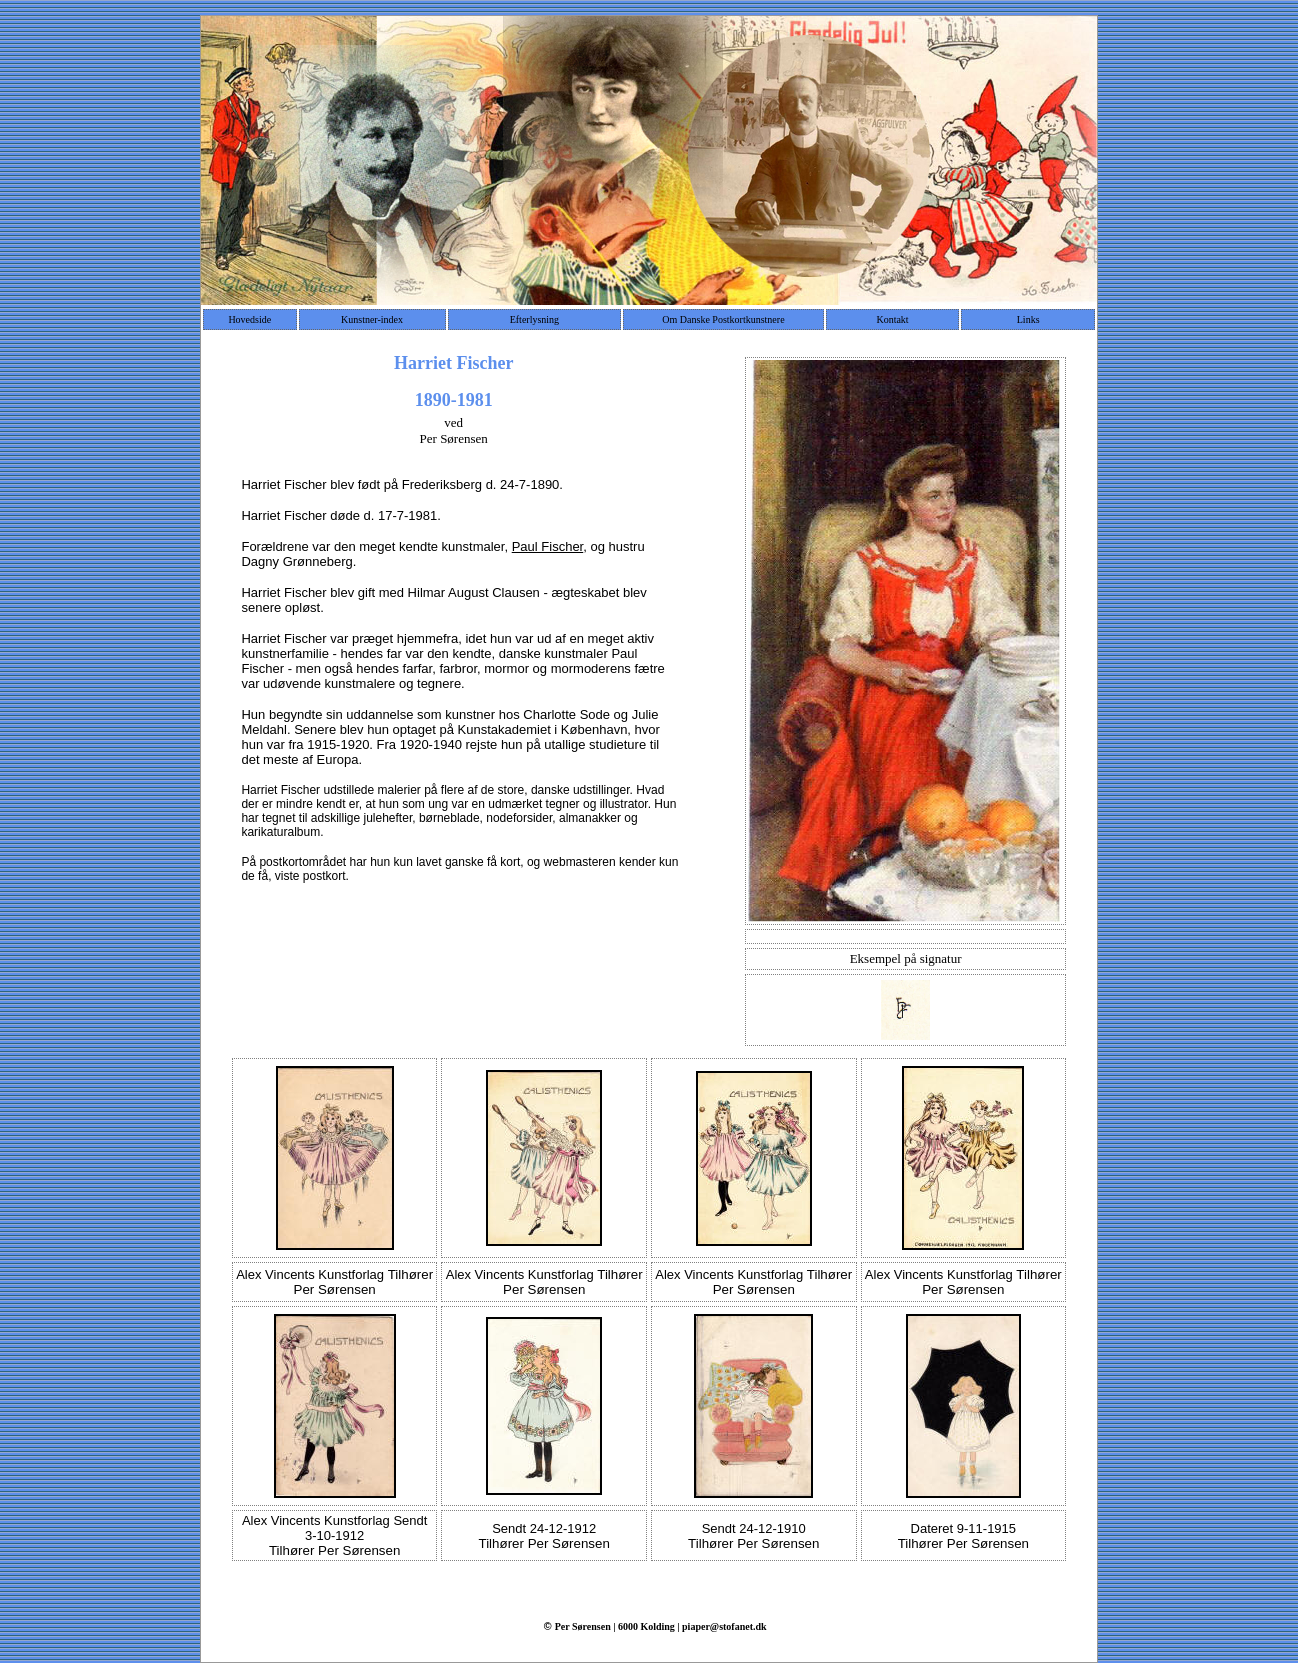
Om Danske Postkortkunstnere (723, 319)
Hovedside (249, 319)
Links (1028, 319)
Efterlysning (534, 319)
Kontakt (892, 319)
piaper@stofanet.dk (724, 1626)
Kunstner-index (372, 319)
